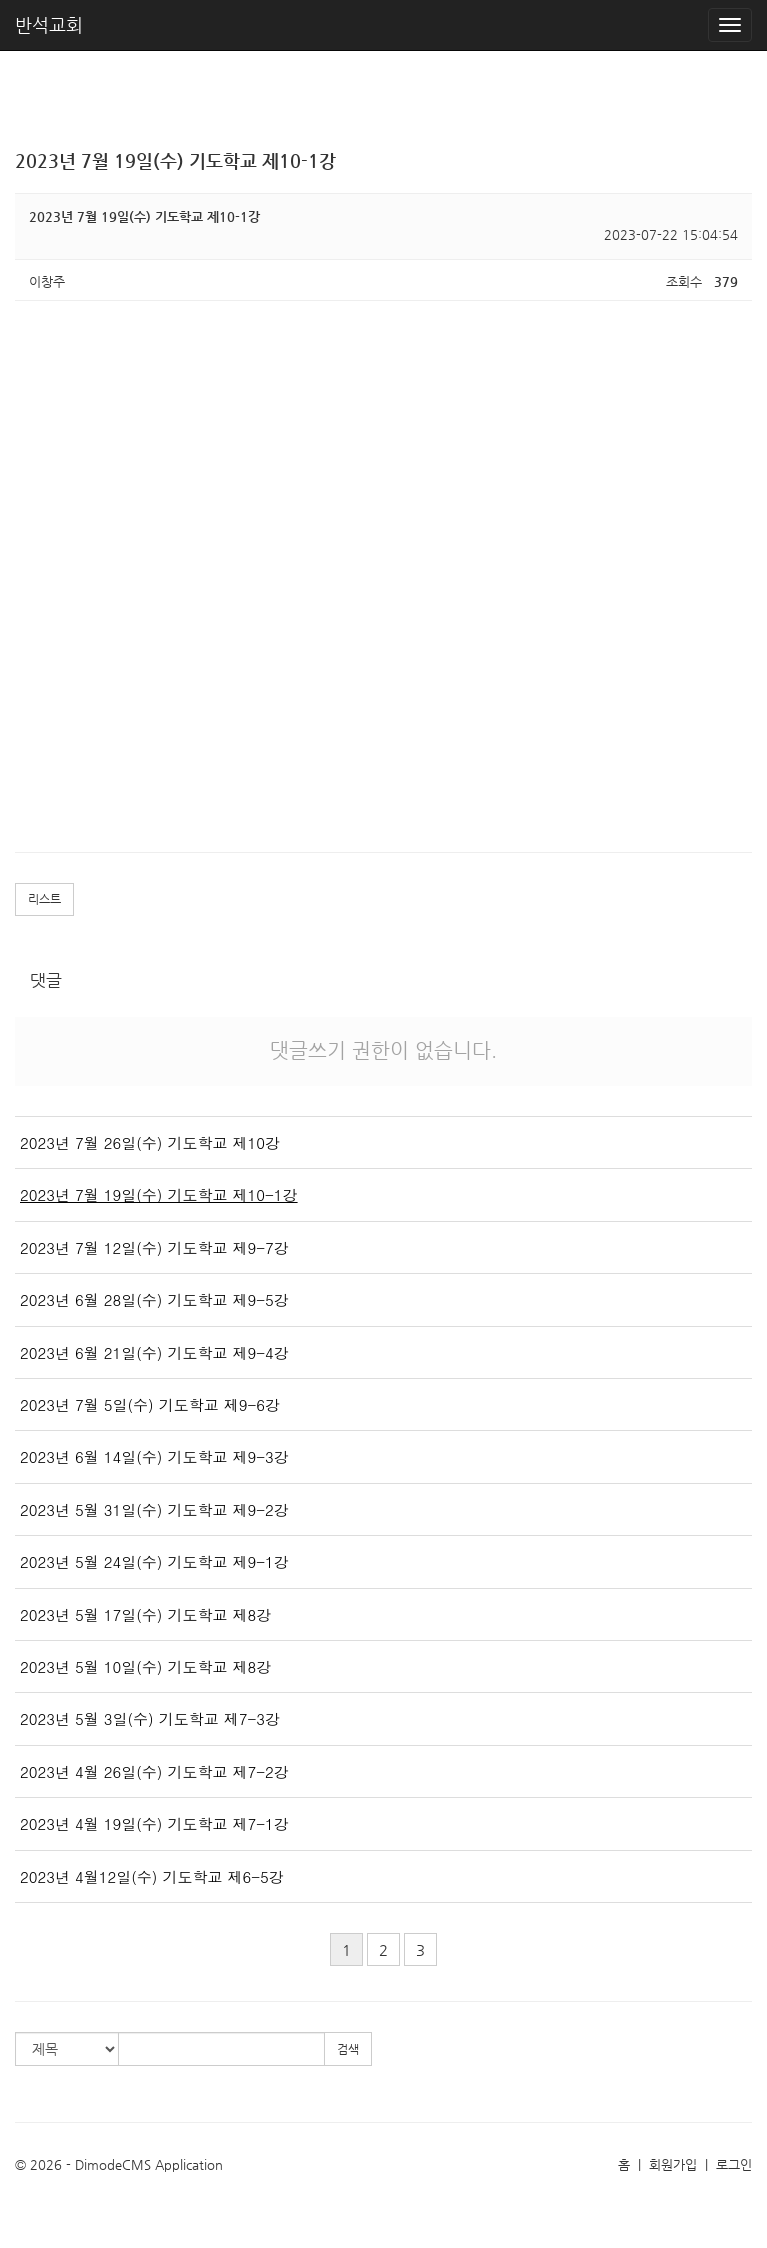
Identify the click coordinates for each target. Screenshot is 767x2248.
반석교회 (49, 24)
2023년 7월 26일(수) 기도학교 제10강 (150, 1142)
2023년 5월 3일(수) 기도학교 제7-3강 (150, 1718)
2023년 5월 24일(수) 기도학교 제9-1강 (154, 1561)
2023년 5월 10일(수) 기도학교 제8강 (145, 1666)
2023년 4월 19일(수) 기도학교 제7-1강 (154, 1823)
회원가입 (673, 2164)
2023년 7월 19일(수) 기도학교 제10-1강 (159, 1194)
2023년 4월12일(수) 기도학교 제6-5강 (152, 1876)
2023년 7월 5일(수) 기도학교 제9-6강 (150, 1404)
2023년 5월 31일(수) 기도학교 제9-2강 (154, 1509)
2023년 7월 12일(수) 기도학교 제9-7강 (154, 1247)
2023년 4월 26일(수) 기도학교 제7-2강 (154, 1771)
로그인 (734, 2164)
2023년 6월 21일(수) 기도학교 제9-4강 (154, 1352)
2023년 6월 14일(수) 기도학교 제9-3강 (154, 1456)
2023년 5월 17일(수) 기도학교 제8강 (145, 1614)
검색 (348, 2049)
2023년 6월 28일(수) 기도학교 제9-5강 (154, 1299)
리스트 (44, 899)
